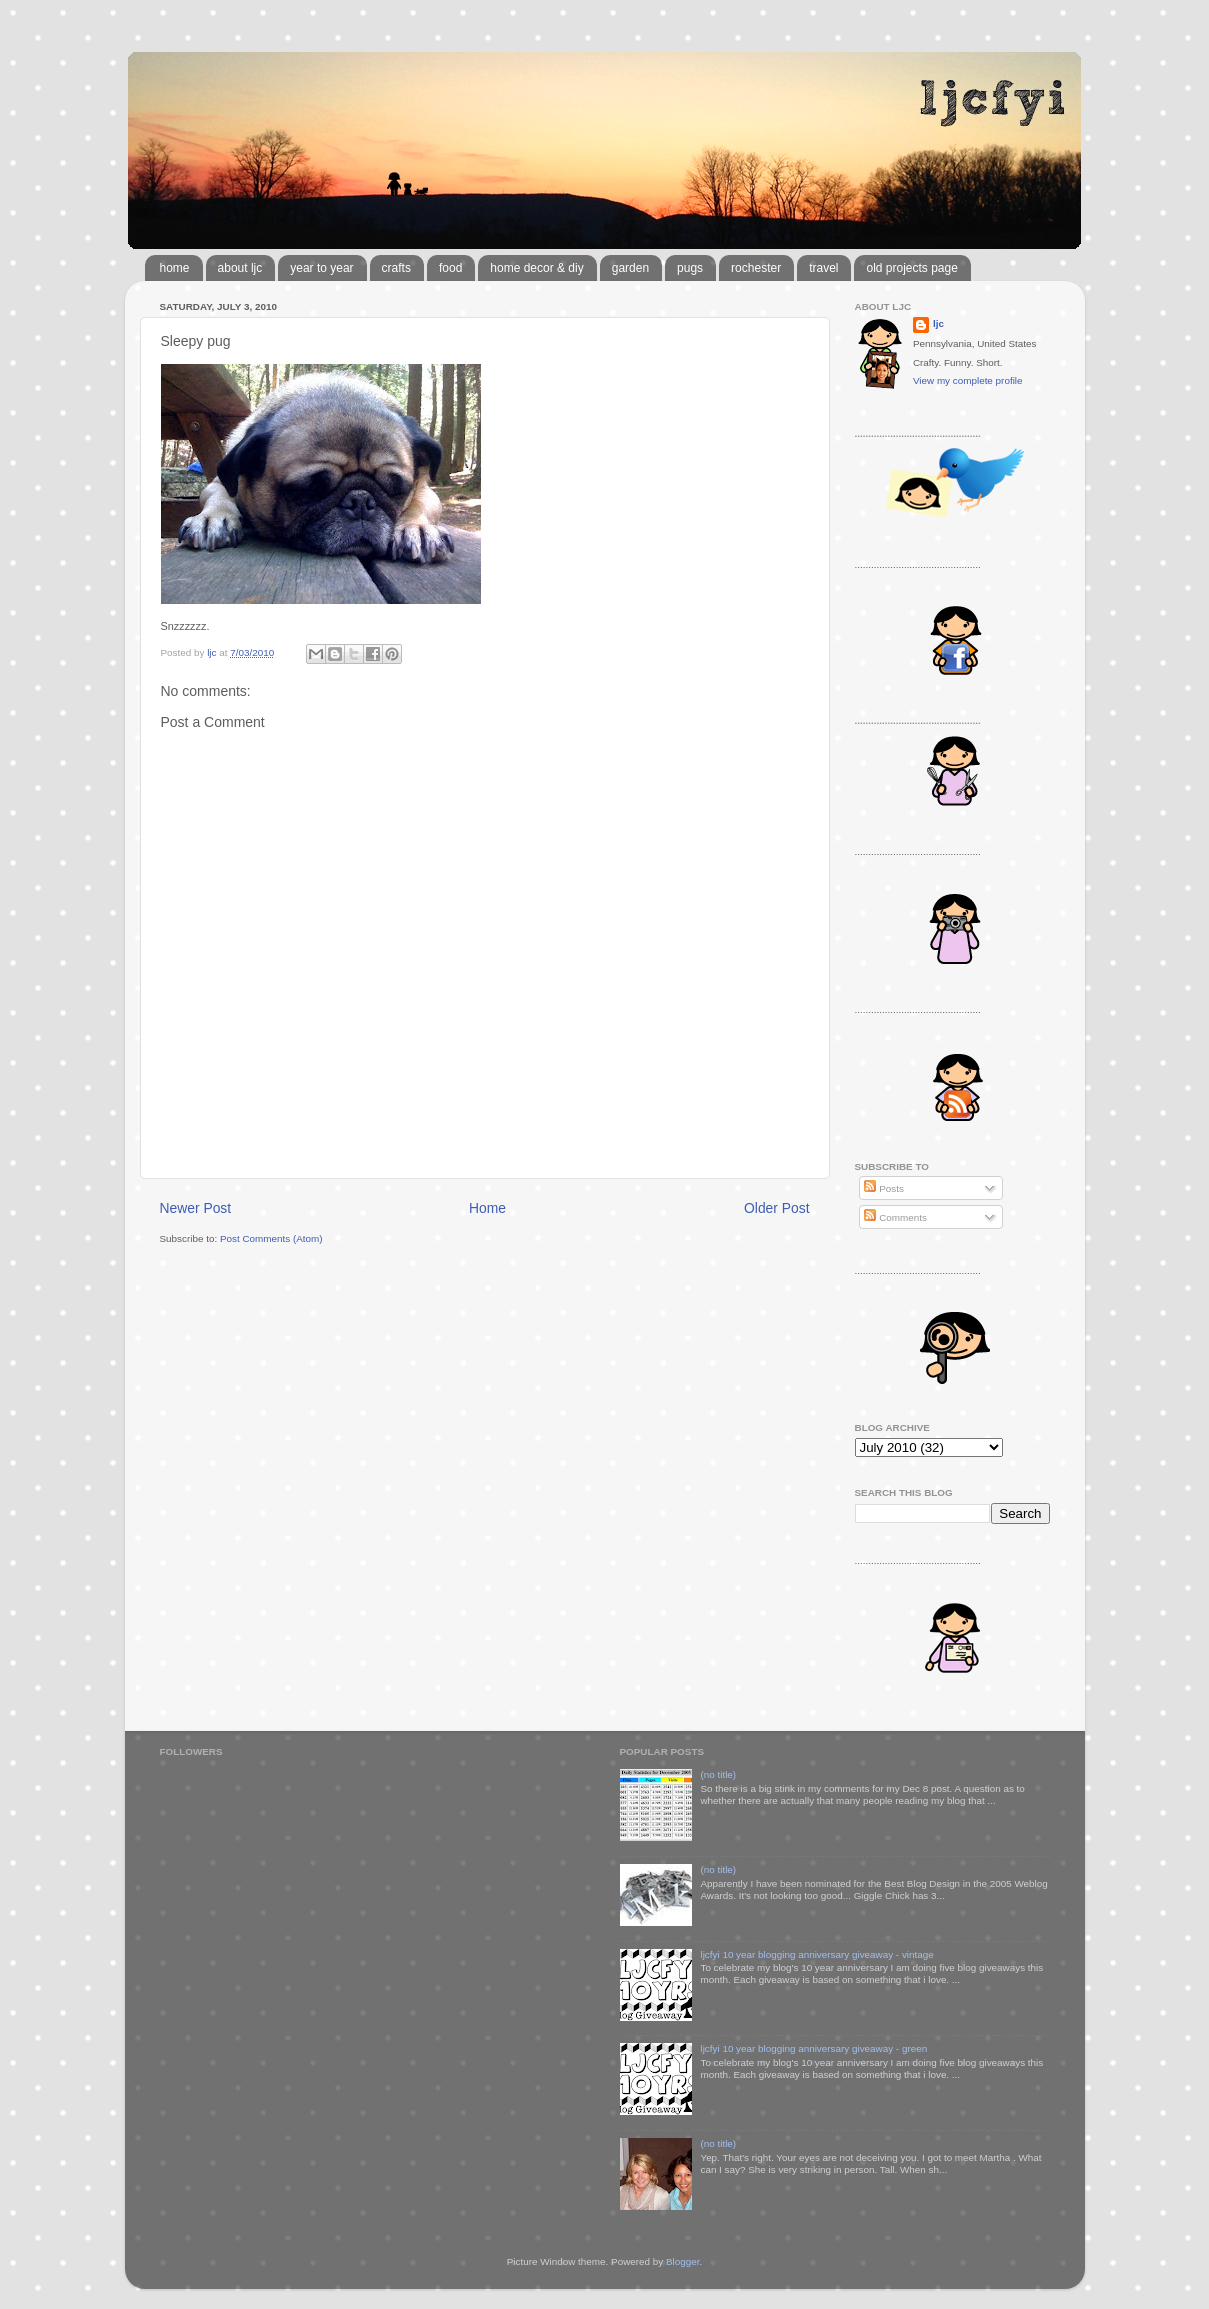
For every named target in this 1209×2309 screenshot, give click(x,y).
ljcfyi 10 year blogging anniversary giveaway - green (813, 2048)
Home (487, 1208)
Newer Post (196, 1208)
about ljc (240, 268)
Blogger (683, 2261)
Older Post (776, 1208)
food (450, 268)
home (175, 268)
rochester (756, 268)
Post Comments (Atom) (271, 1238)
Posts (883, 1188)
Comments (895, 1217)
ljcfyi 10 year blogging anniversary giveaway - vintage (816, 1954)
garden (630, 268)
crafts (396, 268)
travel (823, 268)
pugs (690, 268)
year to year (321, 268)
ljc (938, 323)
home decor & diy (536, 268)
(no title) (718, 1774)
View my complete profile (968, 380)
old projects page (911, 268)
